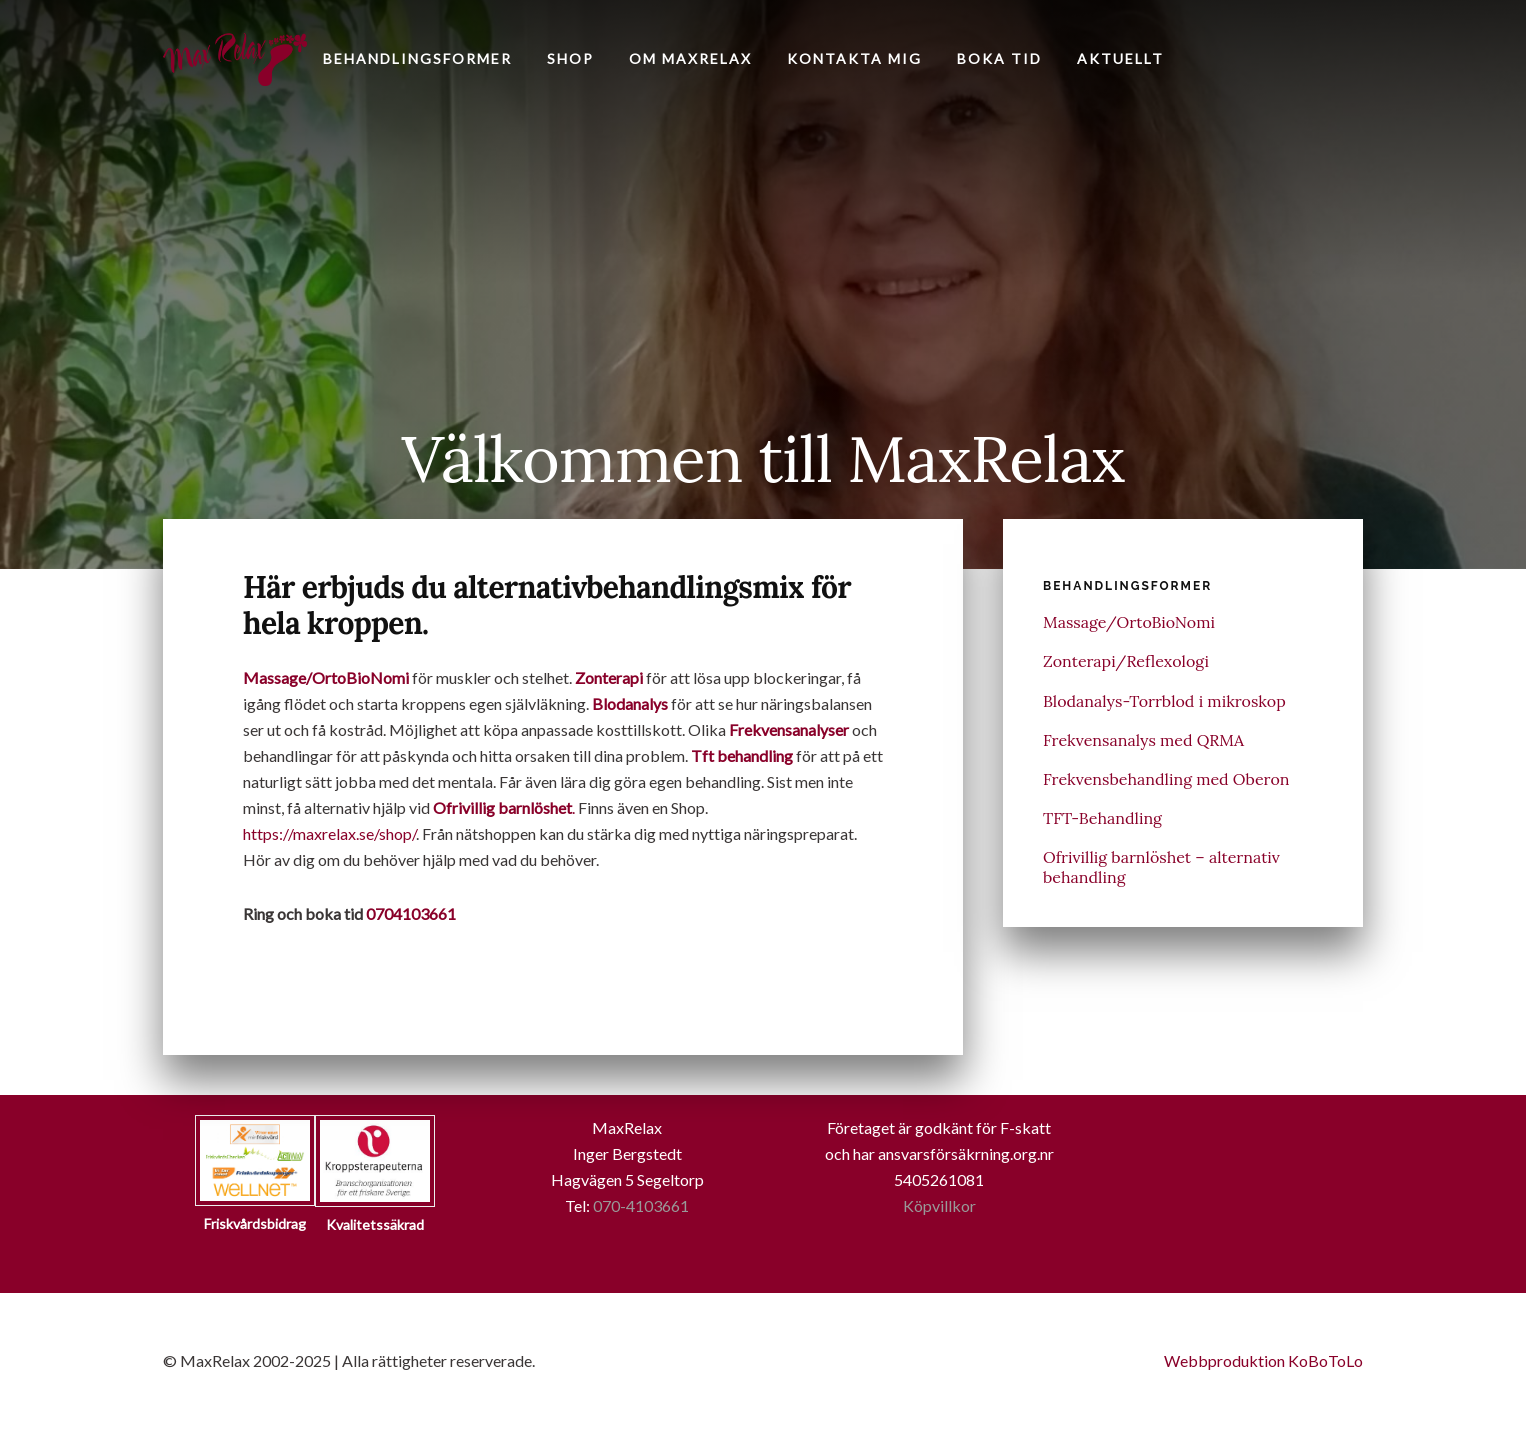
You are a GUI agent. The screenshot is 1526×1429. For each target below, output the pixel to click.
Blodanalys (630, 703)
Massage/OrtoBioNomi (326, 677)
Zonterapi (609, 677)
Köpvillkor (939, 1205)
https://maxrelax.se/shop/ (329, 833)
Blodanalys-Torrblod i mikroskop (1164, 701)
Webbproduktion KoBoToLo (1263, 1360)
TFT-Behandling (1102, 818)
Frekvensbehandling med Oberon (1166, 779)
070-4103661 (641, 1205)
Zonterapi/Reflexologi (1126, 661)
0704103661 (411, 913)
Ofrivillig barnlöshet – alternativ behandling (1161, 866)
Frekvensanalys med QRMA (1143, 740)
